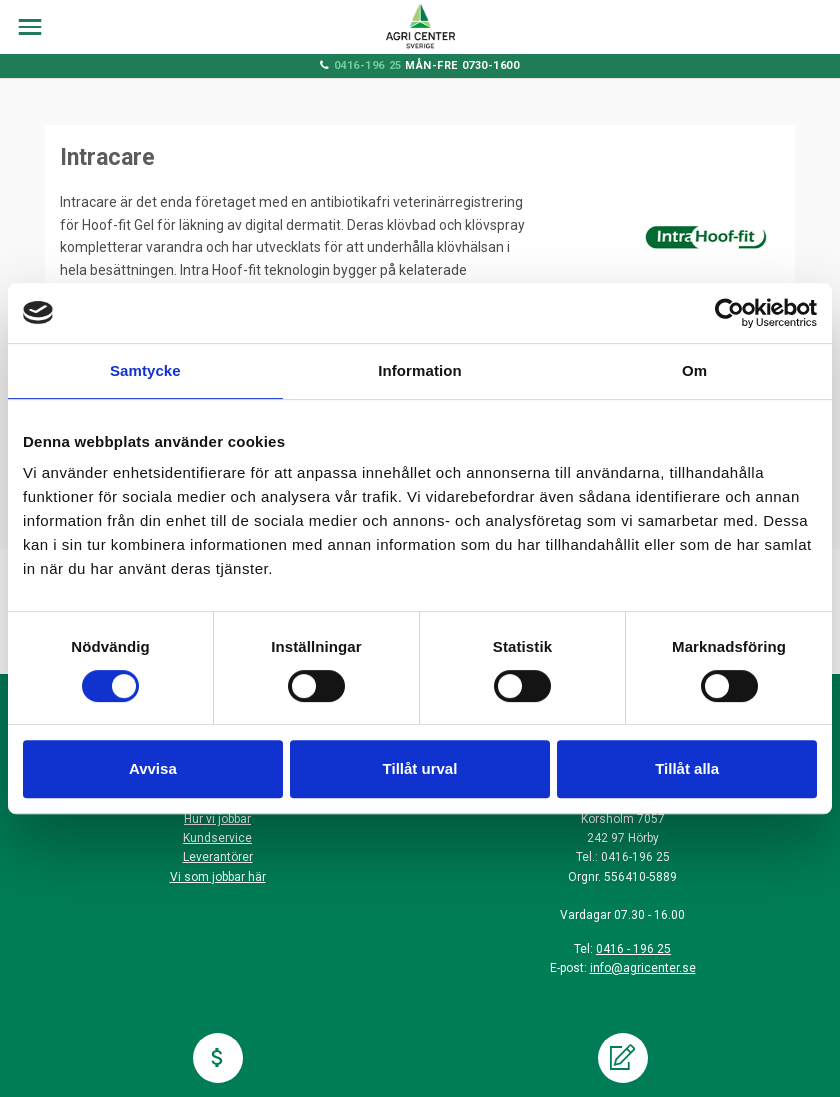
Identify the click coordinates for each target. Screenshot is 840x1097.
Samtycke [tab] (145, 370)
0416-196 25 (368, 65)
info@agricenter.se (643, 968)
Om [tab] (694, 370)
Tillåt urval (420, 768)
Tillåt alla (687, 768)
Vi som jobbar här (218, 877)
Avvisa (153, 768)
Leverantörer (218, 857)
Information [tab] (420, 370)
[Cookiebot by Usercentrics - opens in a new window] (729, 313)
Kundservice (217, 838)
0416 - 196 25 (633, 949)
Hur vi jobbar (217, 819)
